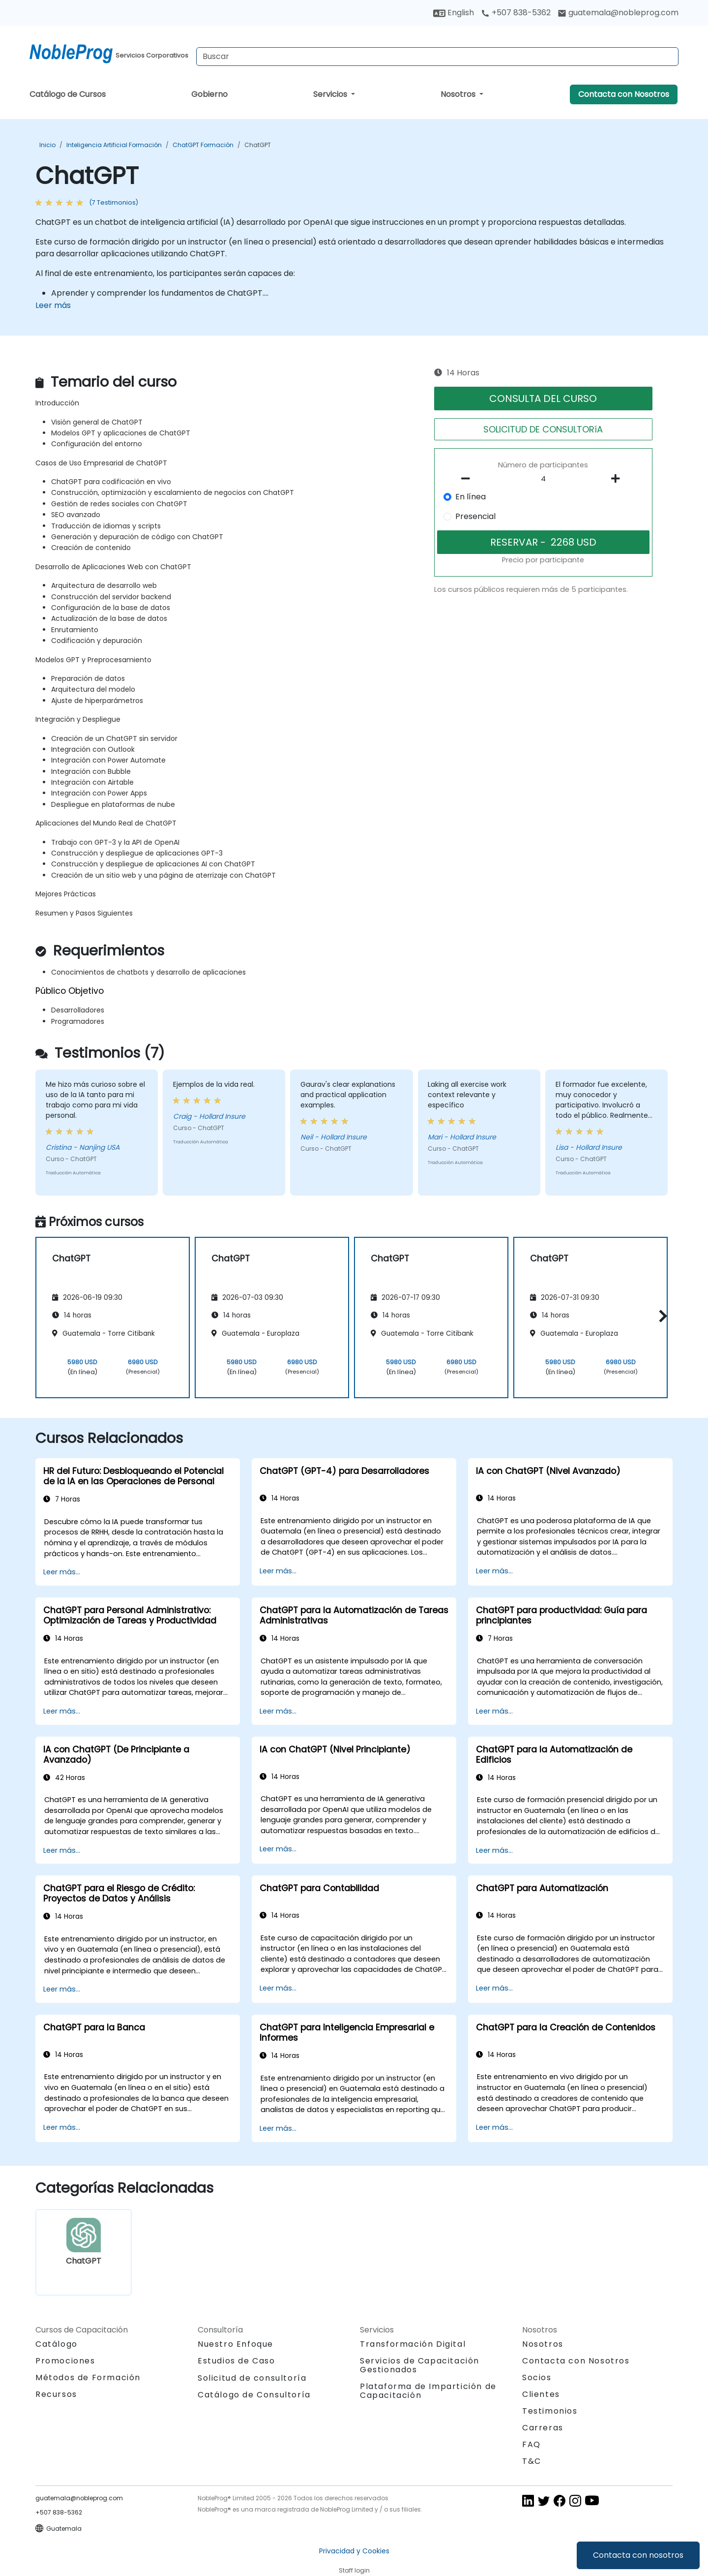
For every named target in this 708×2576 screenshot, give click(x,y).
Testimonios (550, 2411)
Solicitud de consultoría (252, 2378)
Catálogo (56, 2344)
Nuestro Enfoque (235, 2344)
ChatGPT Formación (203, 145)
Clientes (541, 2394)
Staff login (354, 2570)
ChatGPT (257, 145)
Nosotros (459, 94)
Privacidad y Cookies (354, 2551)
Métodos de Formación (88, 2377)
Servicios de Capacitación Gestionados (419, 2365)
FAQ (531, 2444)
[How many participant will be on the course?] (543, 479)
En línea (470, 496)
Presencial (475, 516)
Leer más (53, 305)
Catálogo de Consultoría (254, 2394)
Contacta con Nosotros (623, 94)
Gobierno (209, 94)
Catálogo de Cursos (68, 94)
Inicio (47, 145)
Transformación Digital (413, 2344)
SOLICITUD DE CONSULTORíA (543, 429)
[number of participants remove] (468, 479)
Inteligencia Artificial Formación (114, 145)
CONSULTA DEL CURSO (543, 398)
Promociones (65, 2360)
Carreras (542, 2427)
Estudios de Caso (236, 2360)
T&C (531, 2461)
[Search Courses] (437, 56)
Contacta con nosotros (638, 2555)
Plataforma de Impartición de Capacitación (428, 2391)
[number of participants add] (618, 479)
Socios (537, 2377)
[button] (660, 1316)
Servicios (331, 94)
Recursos (56, 2394)
